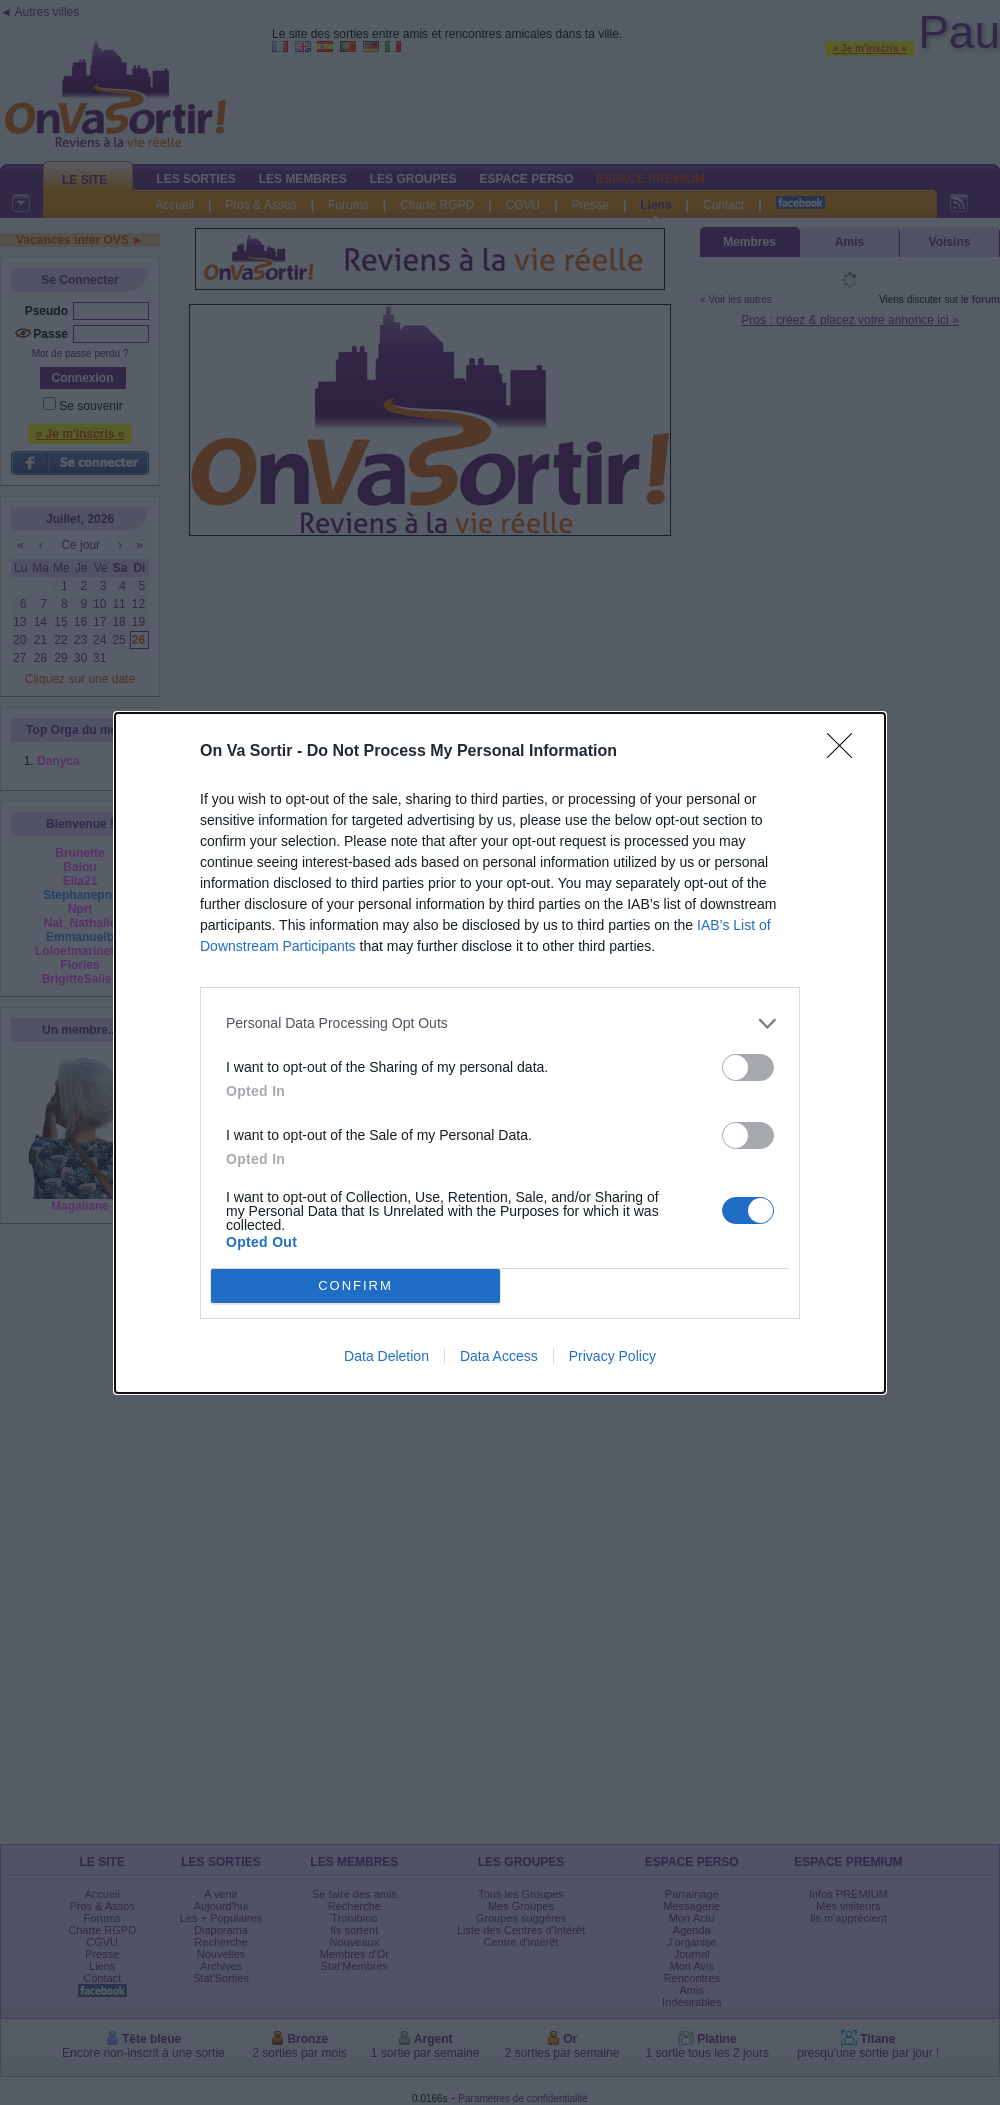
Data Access (499, 1356)
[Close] (846, 752)
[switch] (748, 1067)
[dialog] (500, 1053)
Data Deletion (386, 1356)
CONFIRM (355, 1284)
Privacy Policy (612, 1356)
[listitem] (500, 1023)
